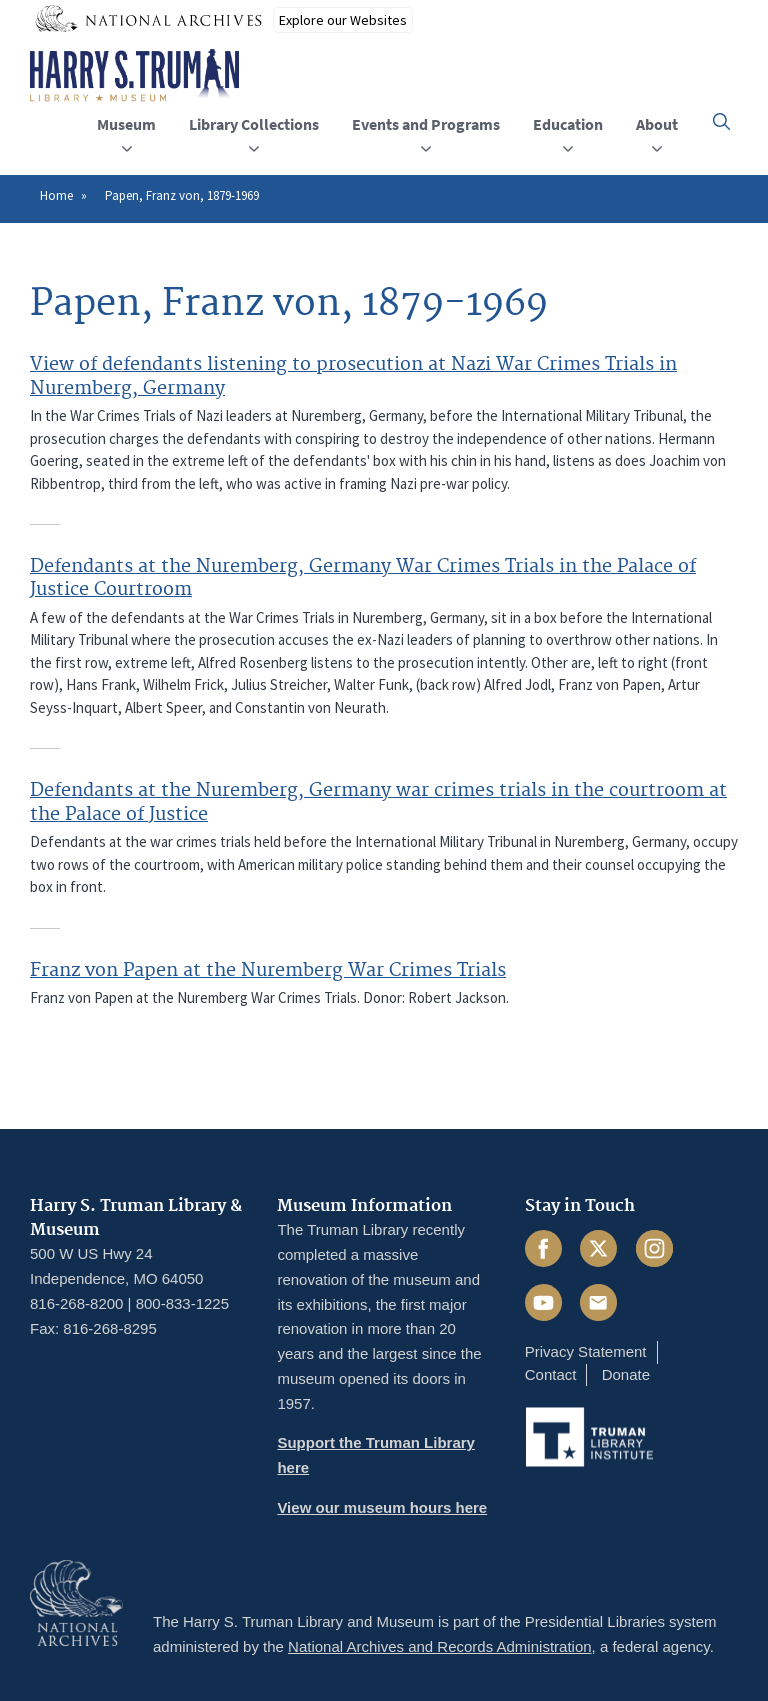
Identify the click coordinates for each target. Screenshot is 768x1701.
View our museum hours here (382, 1507)
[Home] (134, 76)
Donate (626, 1374)
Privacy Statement (586, 1351)
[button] (721, 121)
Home (56, 195)
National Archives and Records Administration (440, 1646)
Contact (551, 1374)
